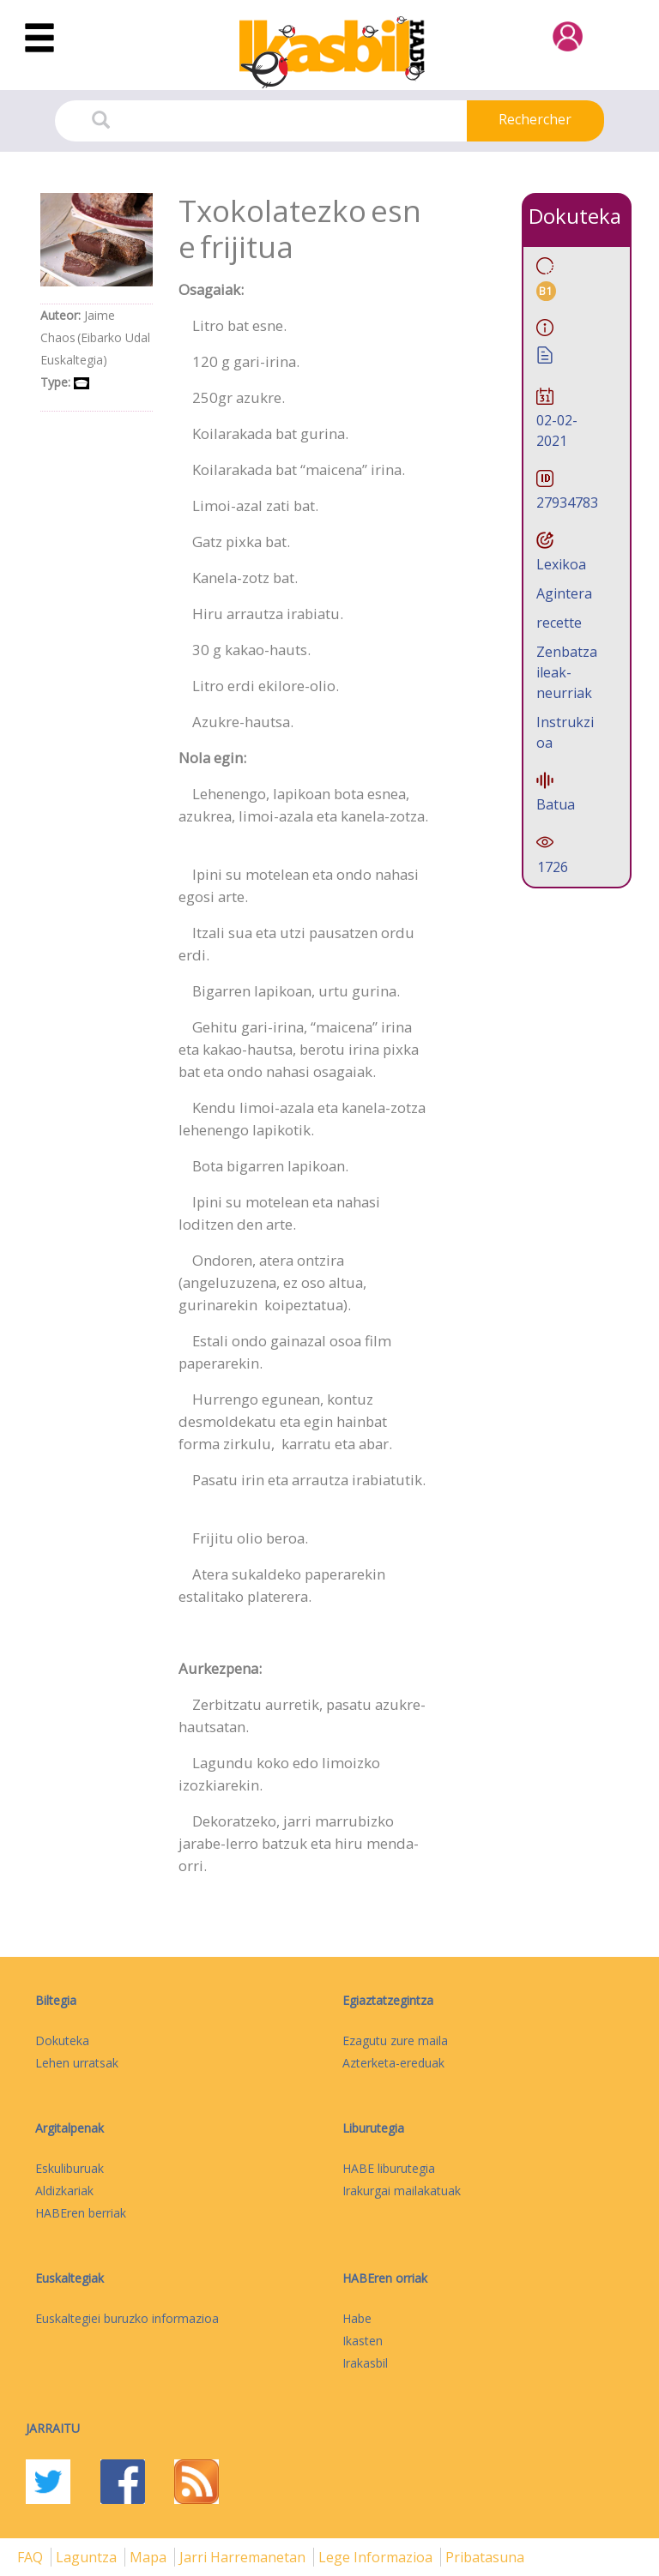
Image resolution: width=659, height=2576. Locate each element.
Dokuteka (62, 2040)
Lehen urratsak (76, 2063)
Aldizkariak (64, 2190)
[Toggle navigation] (39, 38)
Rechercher (535, 119)
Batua (555, 804)
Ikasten (362, 2340)
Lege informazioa (377, 2557)
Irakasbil (365, 2363)
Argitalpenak (69, 2128)
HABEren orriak (384, 2278)
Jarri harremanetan (244, 2557)
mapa (150, 2557)
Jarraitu (53, 2428)
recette (559, 622)
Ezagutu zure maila (395, 2040)
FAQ (31, 2557)
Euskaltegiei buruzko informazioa (127, 2318)
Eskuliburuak (69, 2168)
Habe (357, 2318)
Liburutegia (373, 2128)
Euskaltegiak (69, 2278)
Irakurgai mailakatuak (401, 2190)
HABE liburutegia (388, 2168)
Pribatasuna (484, 2557)
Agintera (564, 593)
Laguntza (88, 2557)
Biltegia (55, 2000)
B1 (546, 291)
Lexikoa (561, 564)
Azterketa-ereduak (393, 2063)
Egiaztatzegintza (387, 2000)
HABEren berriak (80, 2213)
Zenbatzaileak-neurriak (566, 672)
